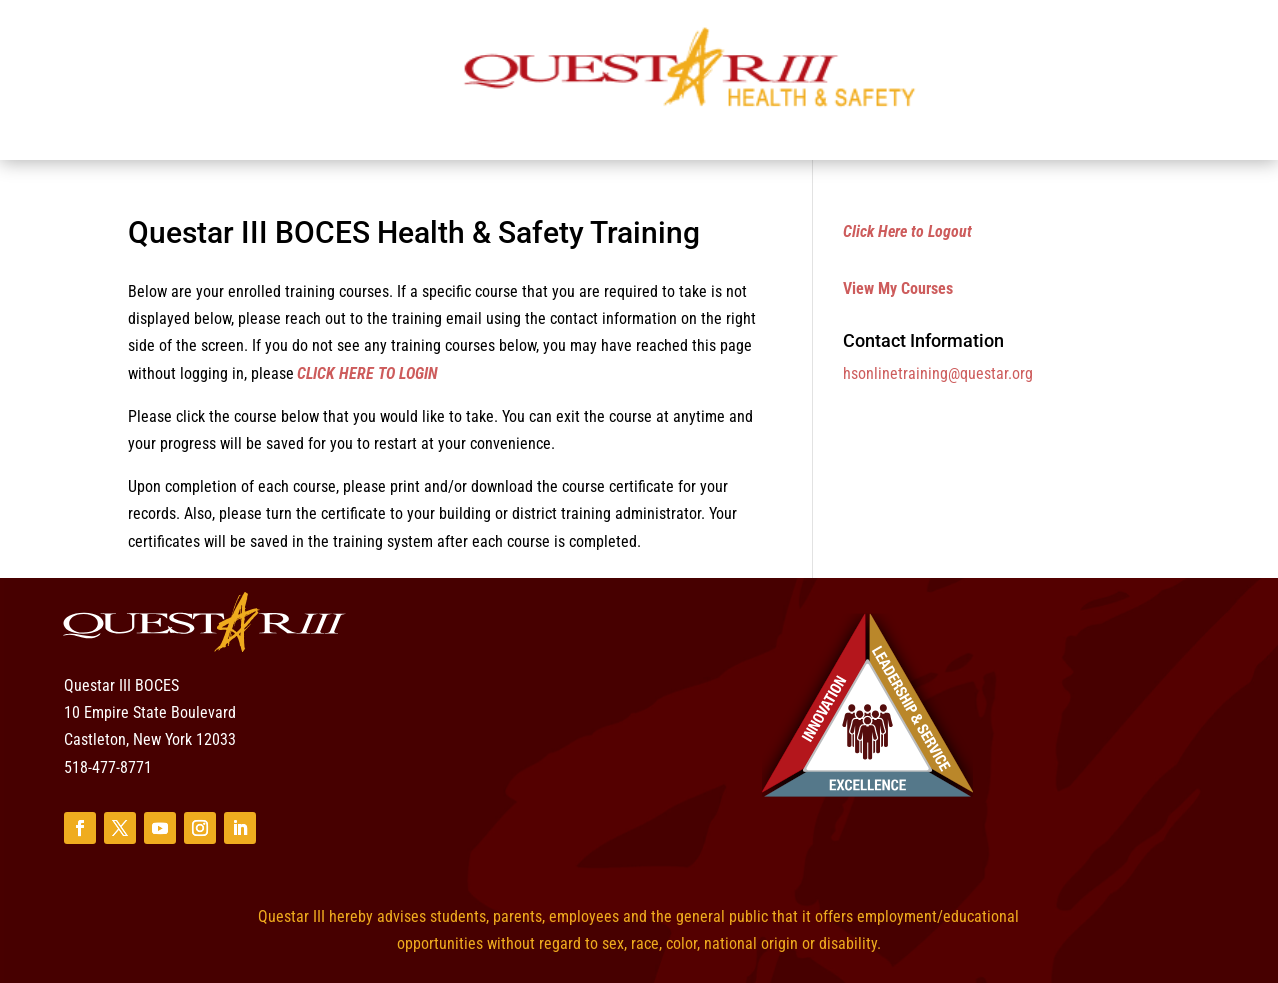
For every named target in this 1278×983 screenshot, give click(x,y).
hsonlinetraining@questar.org (938, 373)
